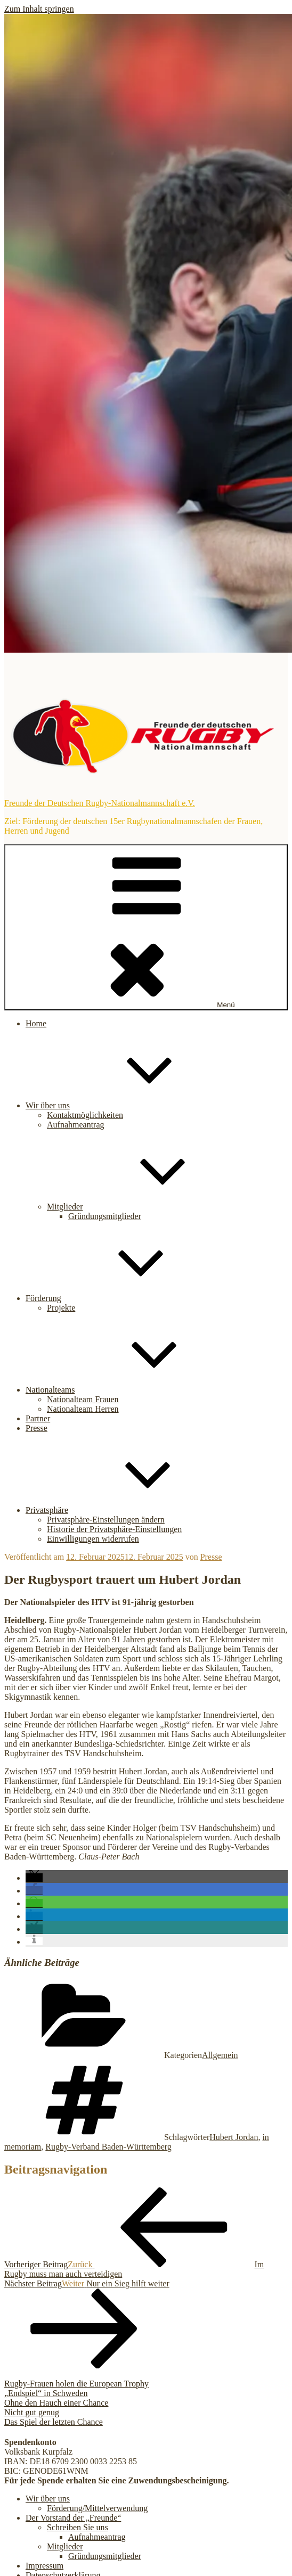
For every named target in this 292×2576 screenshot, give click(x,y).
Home (36, 1023)
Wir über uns (128, 1105)
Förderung (123, 1298)
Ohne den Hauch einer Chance (56, 2402)
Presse (36, 1428)
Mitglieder (145, 1206)
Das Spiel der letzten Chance (53, 2421)
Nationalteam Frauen (83, 1399)
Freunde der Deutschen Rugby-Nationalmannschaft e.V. (99, 803)
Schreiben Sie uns (77, 2527)
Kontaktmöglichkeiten (85, 1115)
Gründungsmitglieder (104, 1216)
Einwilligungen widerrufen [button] (93, 1538)
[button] (34, 1877)
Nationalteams (130, 1389)
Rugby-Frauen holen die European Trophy (76, 2383)
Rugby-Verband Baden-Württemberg (108, 2146)
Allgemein (220, 2055)
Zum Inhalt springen (39, 8)
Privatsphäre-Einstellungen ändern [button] (106, 1519)
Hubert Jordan (233, 2137)
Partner (38, 1418)
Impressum (44, 2565)
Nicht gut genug (31, 2412)
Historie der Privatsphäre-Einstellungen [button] (114, 1529)
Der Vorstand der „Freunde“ (73, 2517)
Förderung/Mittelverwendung (97, 2508)
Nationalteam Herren (83, 1408)
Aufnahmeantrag (75, 1124)
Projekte (61, 1307)
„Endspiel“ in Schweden (45, 2393)
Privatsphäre (127, 1510)
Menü (145, 927)
